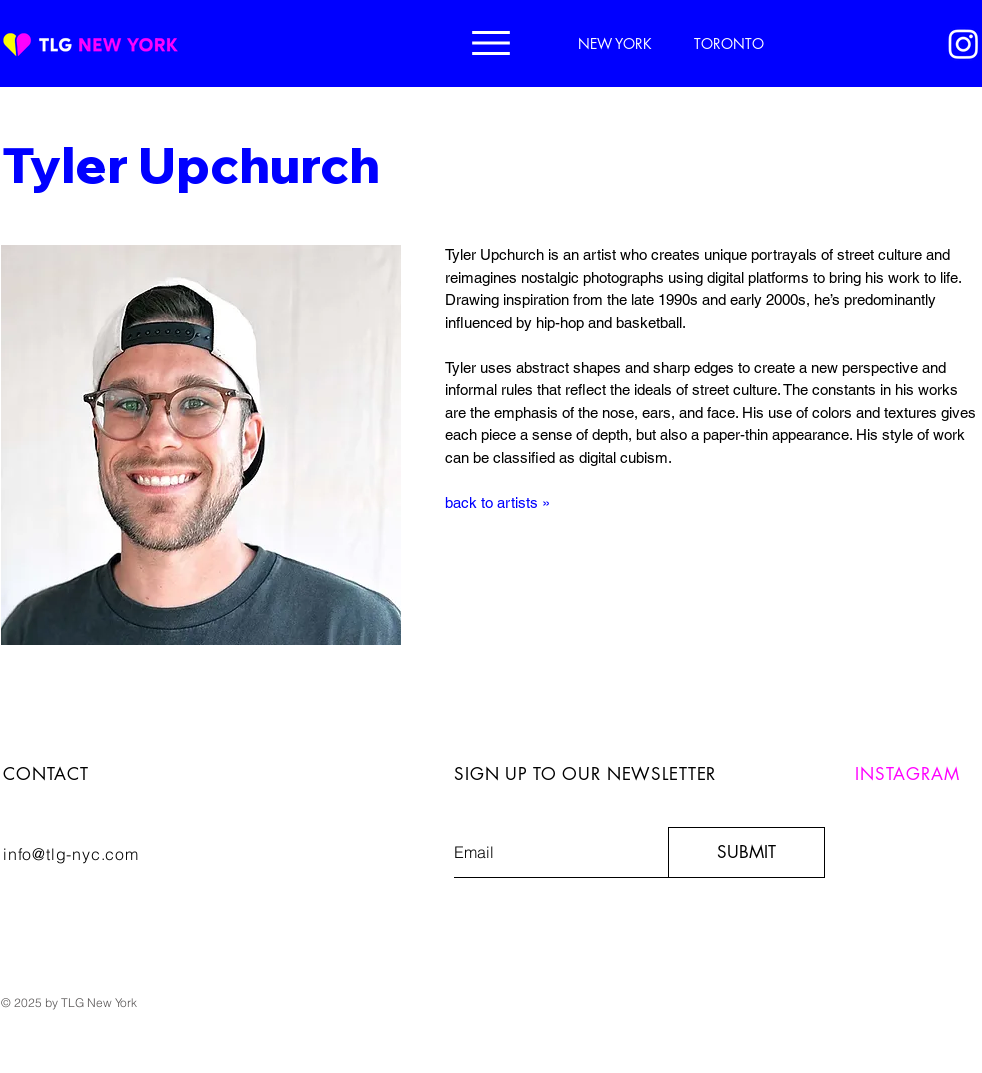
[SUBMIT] (746, 852)
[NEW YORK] (617, 43)
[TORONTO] (731, 43)
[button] (491, 43)
